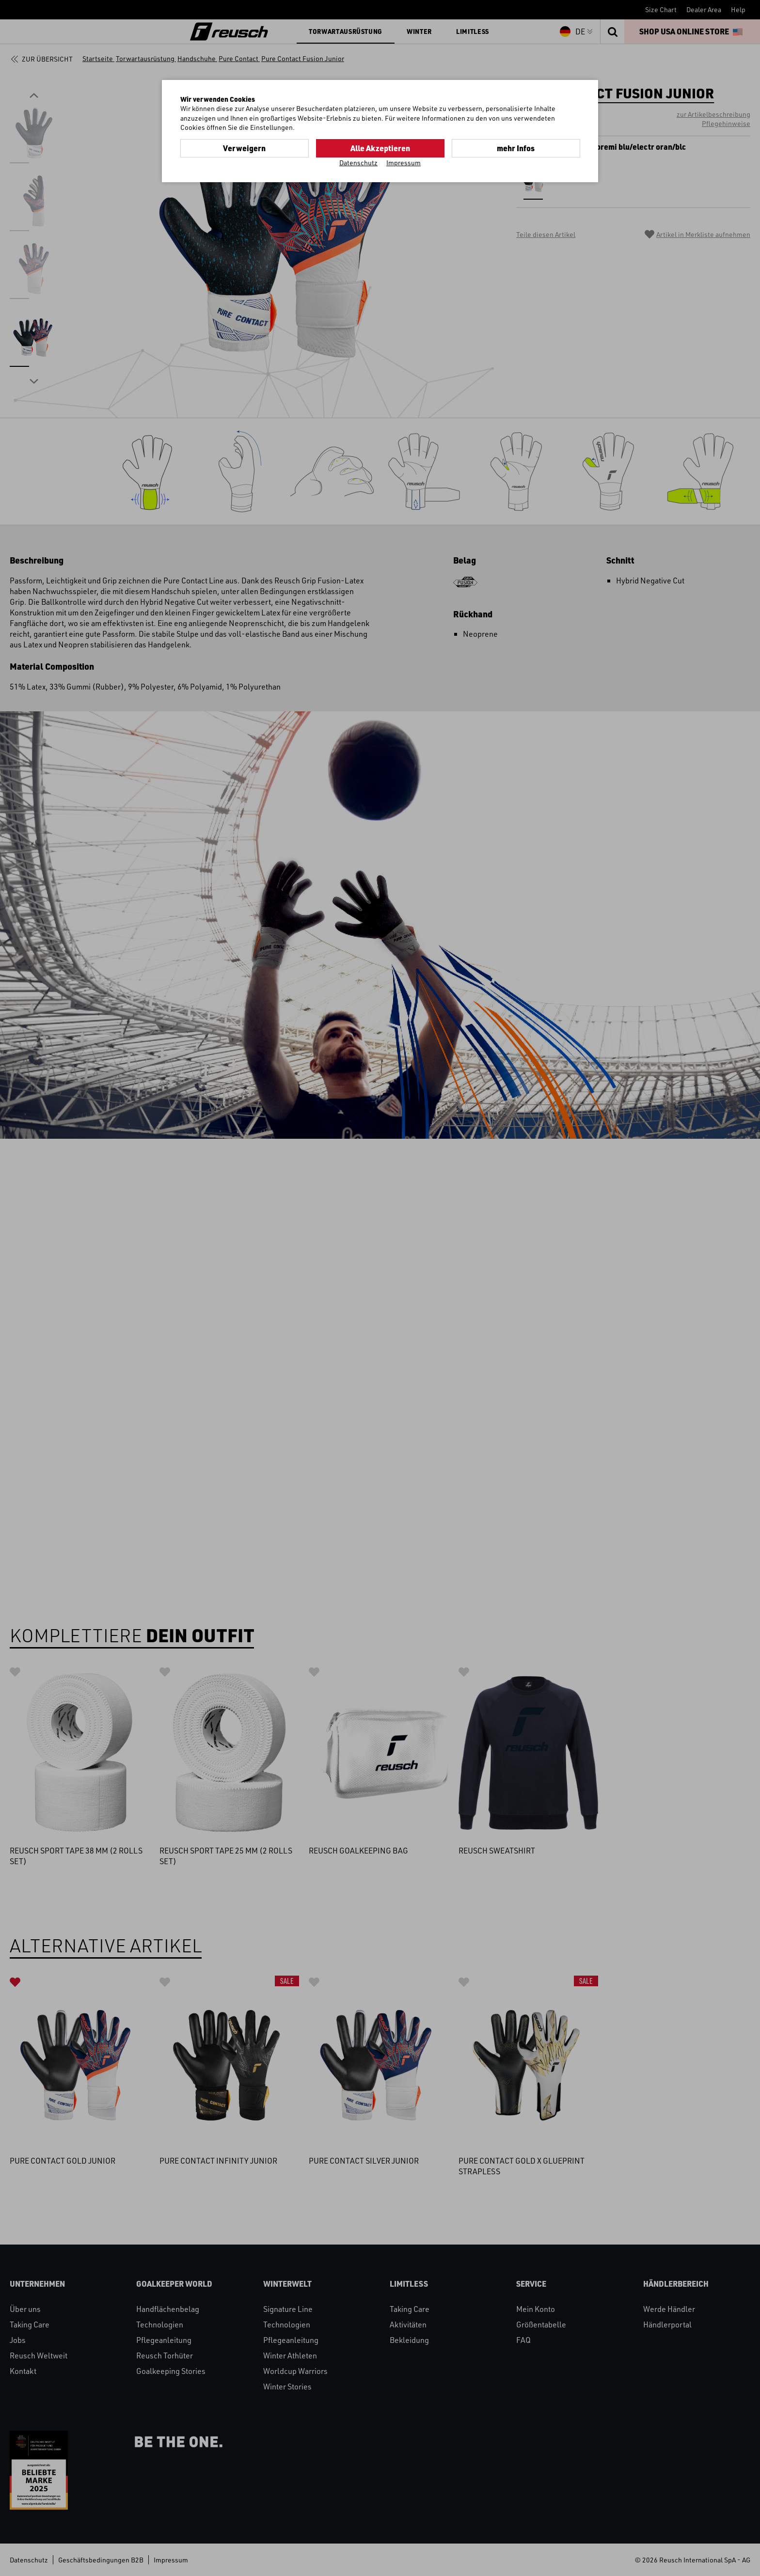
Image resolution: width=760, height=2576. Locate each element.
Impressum (403, 162)
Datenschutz (358, 162)
